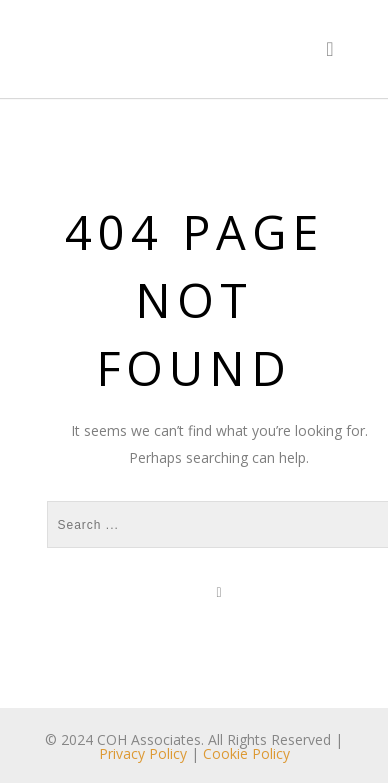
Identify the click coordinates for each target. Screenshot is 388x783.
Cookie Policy (246, 753)
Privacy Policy (143, 753)
